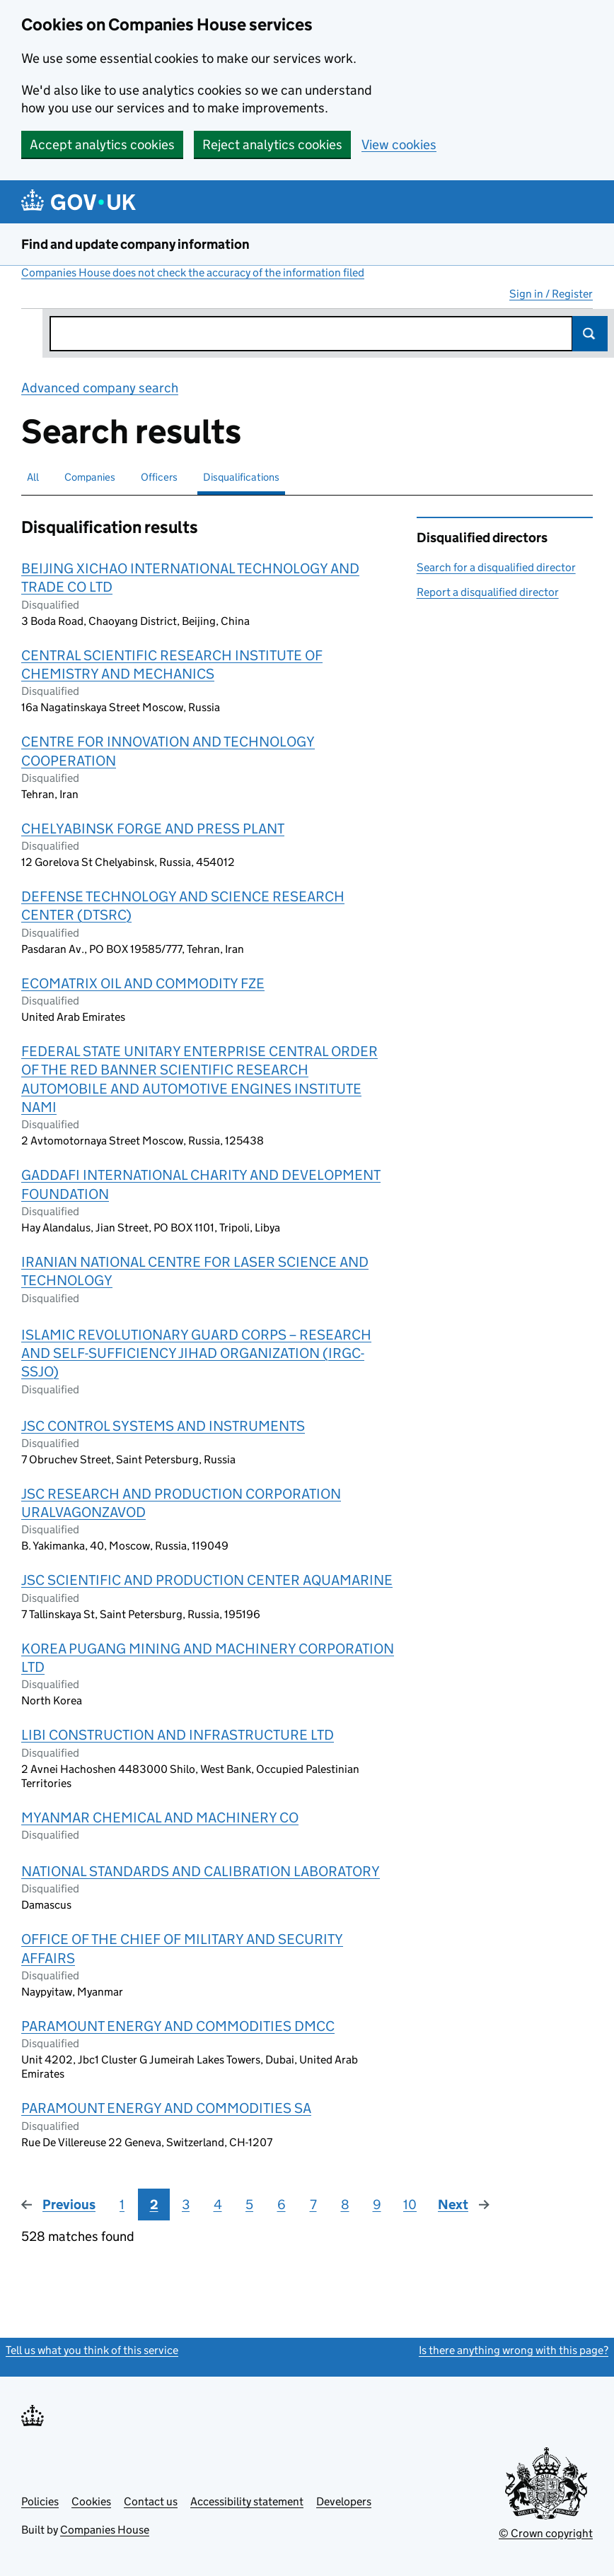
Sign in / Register (551, 293)
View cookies (398, 144)
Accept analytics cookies (102, 144)
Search (590, 333)
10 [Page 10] (410, 2204)
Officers (159, 477)
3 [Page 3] (186, 2204)
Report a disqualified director (488, 592)
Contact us (151, 2501)
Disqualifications (241, 477)
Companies (89, 477)
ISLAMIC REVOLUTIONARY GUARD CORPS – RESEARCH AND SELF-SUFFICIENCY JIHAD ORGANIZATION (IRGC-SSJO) (196, 1353)
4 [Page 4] (218, 2204)
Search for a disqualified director (496, 567)
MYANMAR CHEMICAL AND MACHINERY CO (160, 1817)
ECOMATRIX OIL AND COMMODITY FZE (143, 983)
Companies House (104, 2529)
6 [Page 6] (281, 2204)
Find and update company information (135, 244)
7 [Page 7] (313, 2204)
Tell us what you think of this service (92, 2350)
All (33, 477)
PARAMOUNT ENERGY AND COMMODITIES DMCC (178, 2026)
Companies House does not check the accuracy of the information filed (192, 272)
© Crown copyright (546, 2533)
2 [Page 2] (154, 2204)
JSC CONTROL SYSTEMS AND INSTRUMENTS (163, 1425)
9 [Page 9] (377, 2204)
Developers (343, 2501)
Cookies (91, 2501)
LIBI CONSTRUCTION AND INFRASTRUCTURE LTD (177, 1734)
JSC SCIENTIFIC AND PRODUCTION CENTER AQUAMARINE (207, 1579)
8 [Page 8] (345, 2204)
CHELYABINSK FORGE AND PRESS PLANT (152, 828)
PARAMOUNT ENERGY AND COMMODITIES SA (166, 2108)
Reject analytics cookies (272, 144)
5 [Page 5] (249, 2204)
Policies (40, 2501)
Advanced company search (99, 388)
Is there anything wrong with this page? (513, 2350)
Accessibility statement (246, 2501)
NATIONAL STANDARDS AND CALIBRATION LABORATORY (200, 1871)
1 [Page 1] (122, 2204)
